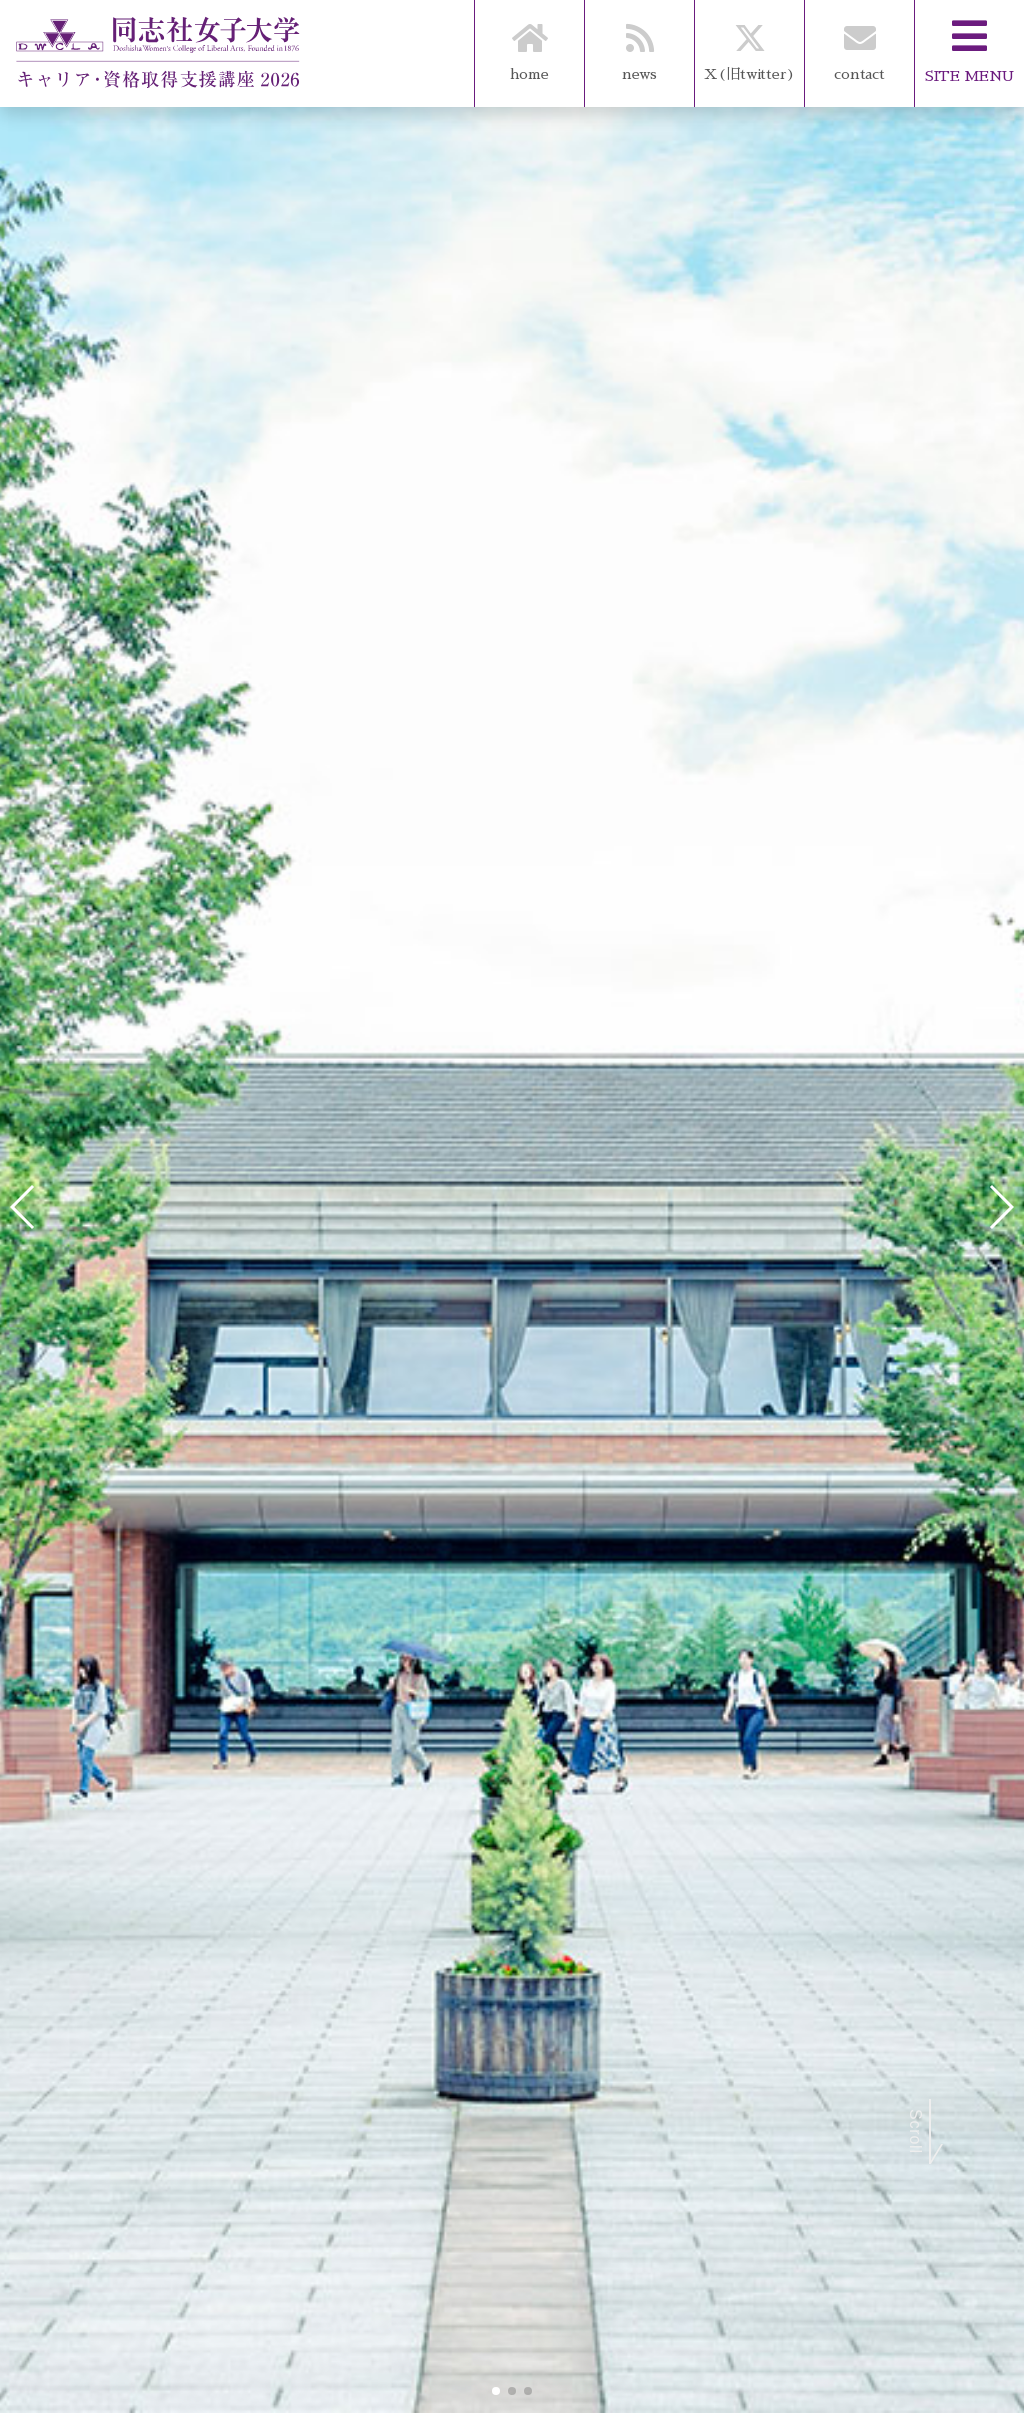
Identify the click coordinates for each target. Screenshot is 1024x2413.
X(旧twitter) (749, 40)
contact (859, 40)
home (529, 40)
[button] (496, 2391)
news (639, 40)
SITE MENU (969, 41)
